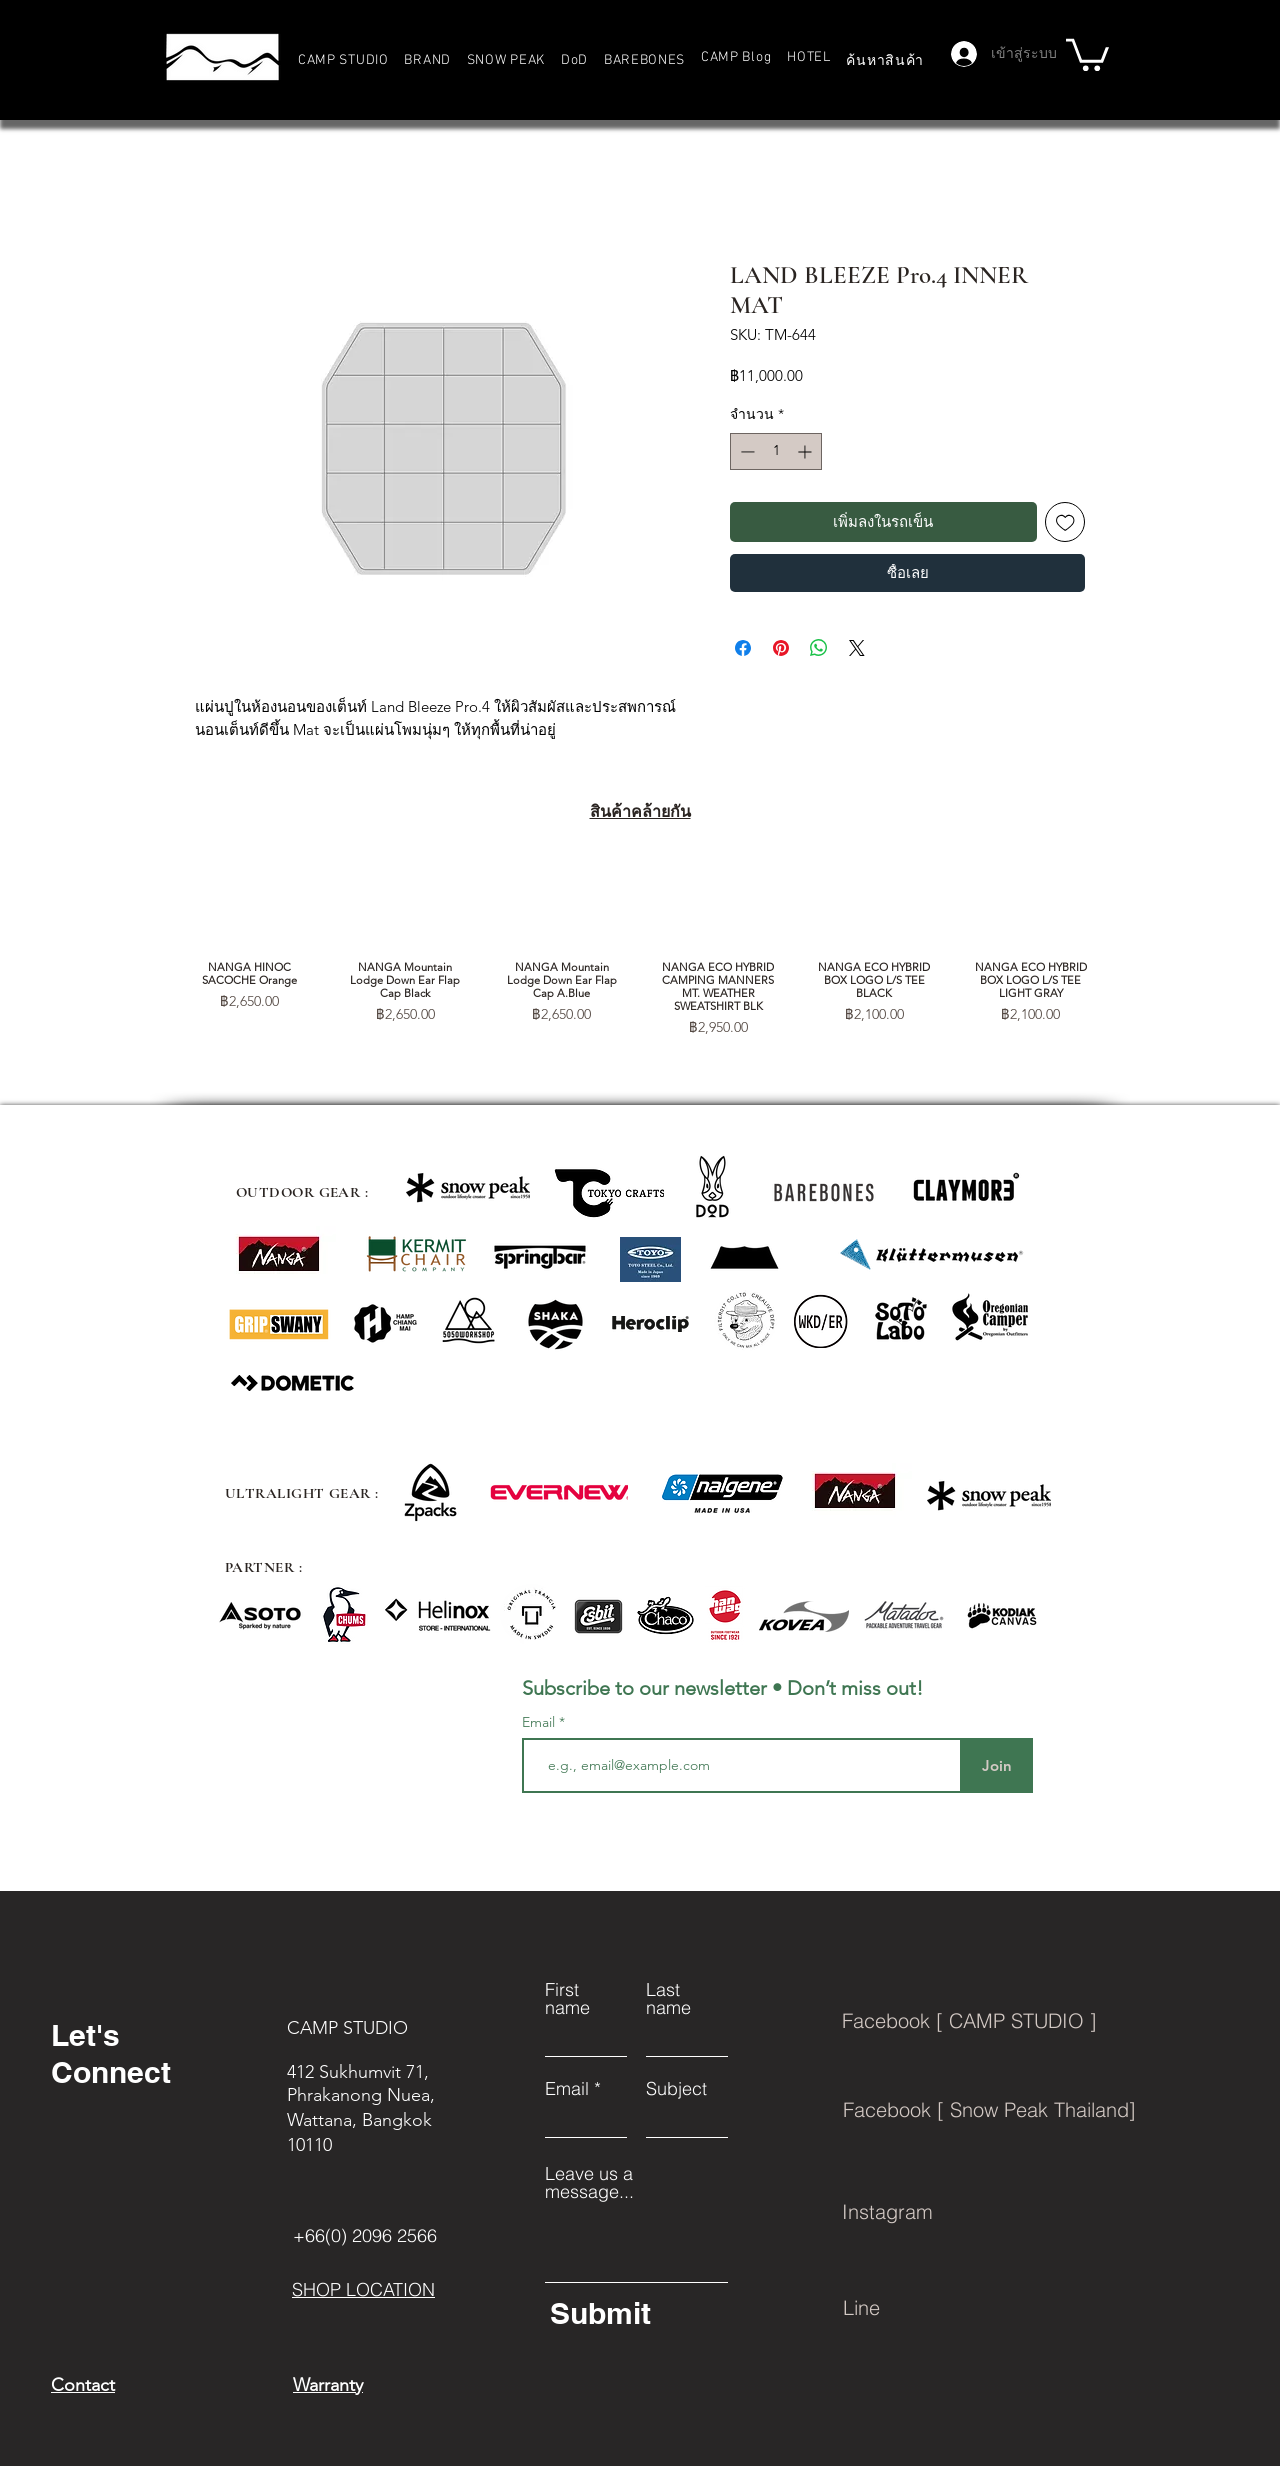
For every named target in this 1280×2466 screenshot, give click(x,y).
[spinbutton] (776, 451)
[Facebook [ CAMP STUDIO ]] (1024, 2021)
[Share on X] (857, 648)
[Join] (996, 1765)
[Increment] (806, 451)
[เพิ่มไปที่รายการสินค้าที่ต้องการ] (1065, 522)
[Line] (1025, 2308)
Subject (676, 2089)
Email (540, 1722)
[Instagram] (1024, 2212)
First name (567, 1999)
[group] (640, 949)
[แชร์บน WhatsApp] (819, 648)
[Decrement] (745, 451)
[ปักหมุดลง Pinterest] (781, 648)
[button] (428, 60)
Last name (668, 1999)
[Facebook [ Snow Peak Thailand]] (1025, 2110)
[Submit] (635, 2313)
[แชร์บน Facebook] (743, 648)
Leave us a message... (589, 2183)
